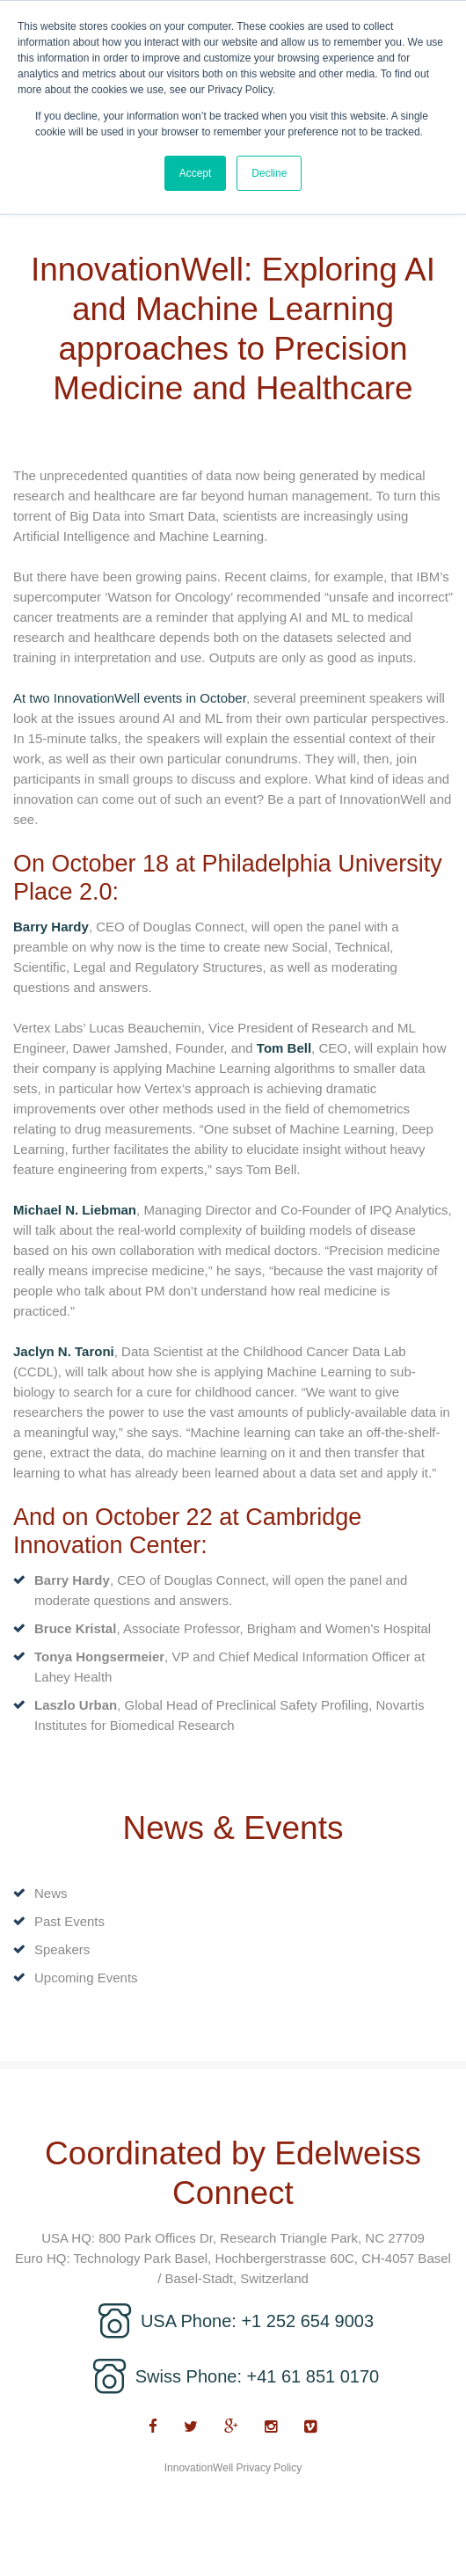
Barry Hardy (51, 926)
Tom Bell (284, 1047)
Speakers (62, 1949)
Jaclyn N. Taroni (63, 1351)
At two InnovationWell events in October (129, 697)
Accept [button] (195, 173)
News (51, 1893)
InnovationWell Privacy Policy (233, 2468)
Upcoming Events (86, 1977)
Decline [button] (269, 173)
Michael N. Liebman (74, 1209)
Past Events (69, 1921)
